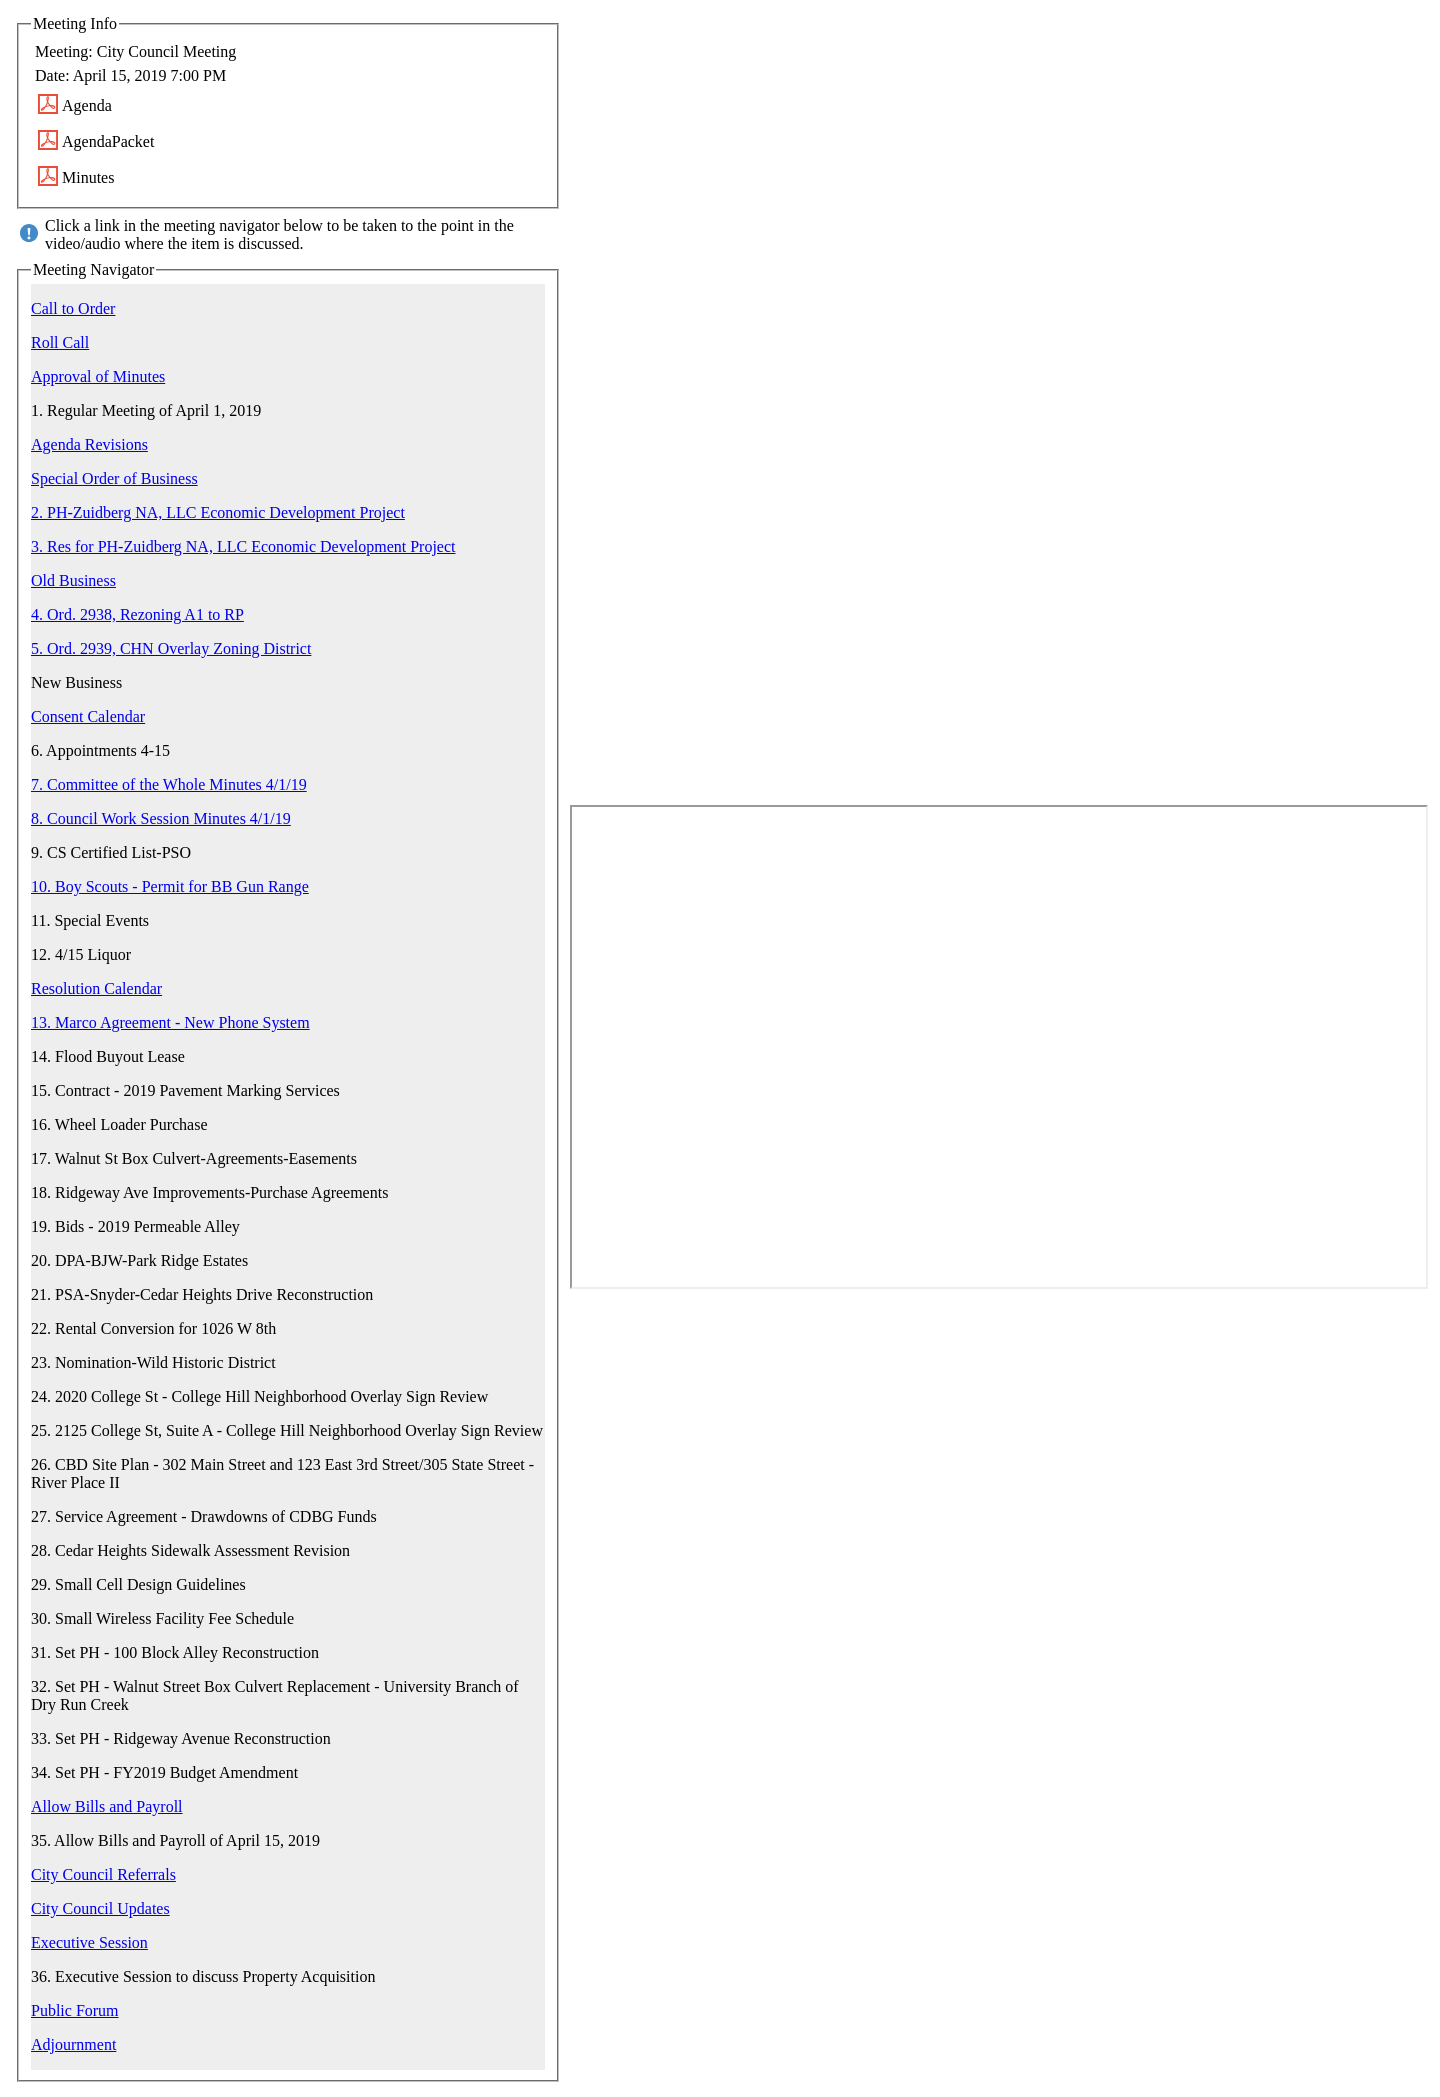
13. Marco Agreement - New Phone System (170, 1022)
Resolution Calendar (96, 988)
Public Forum (75, 2010)
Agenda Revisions (89, 444)
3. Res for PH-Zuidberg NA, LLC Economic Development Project (243, 546)
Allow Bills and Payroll (107, 1806)
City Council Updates (100, 1908)
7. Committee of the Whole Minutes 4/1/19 (169, 784)
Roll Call (60, 342)
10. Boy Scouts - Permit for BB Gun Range (170, 886)
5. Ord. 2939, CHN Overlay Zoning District (171, 648)
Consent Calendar (88, 716)
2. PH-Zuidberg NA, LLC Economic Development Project (218, 512)
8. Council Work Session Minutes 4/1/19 (161, 818)
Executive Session (89, 1942)
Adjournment (73, 2044)
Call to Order (73, 308)
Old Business (73, 580)
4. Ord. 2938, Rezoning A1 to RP (137, 614)
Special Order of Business (114, 478)
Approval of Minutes (98, 376)
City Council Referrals (103, 1874)
